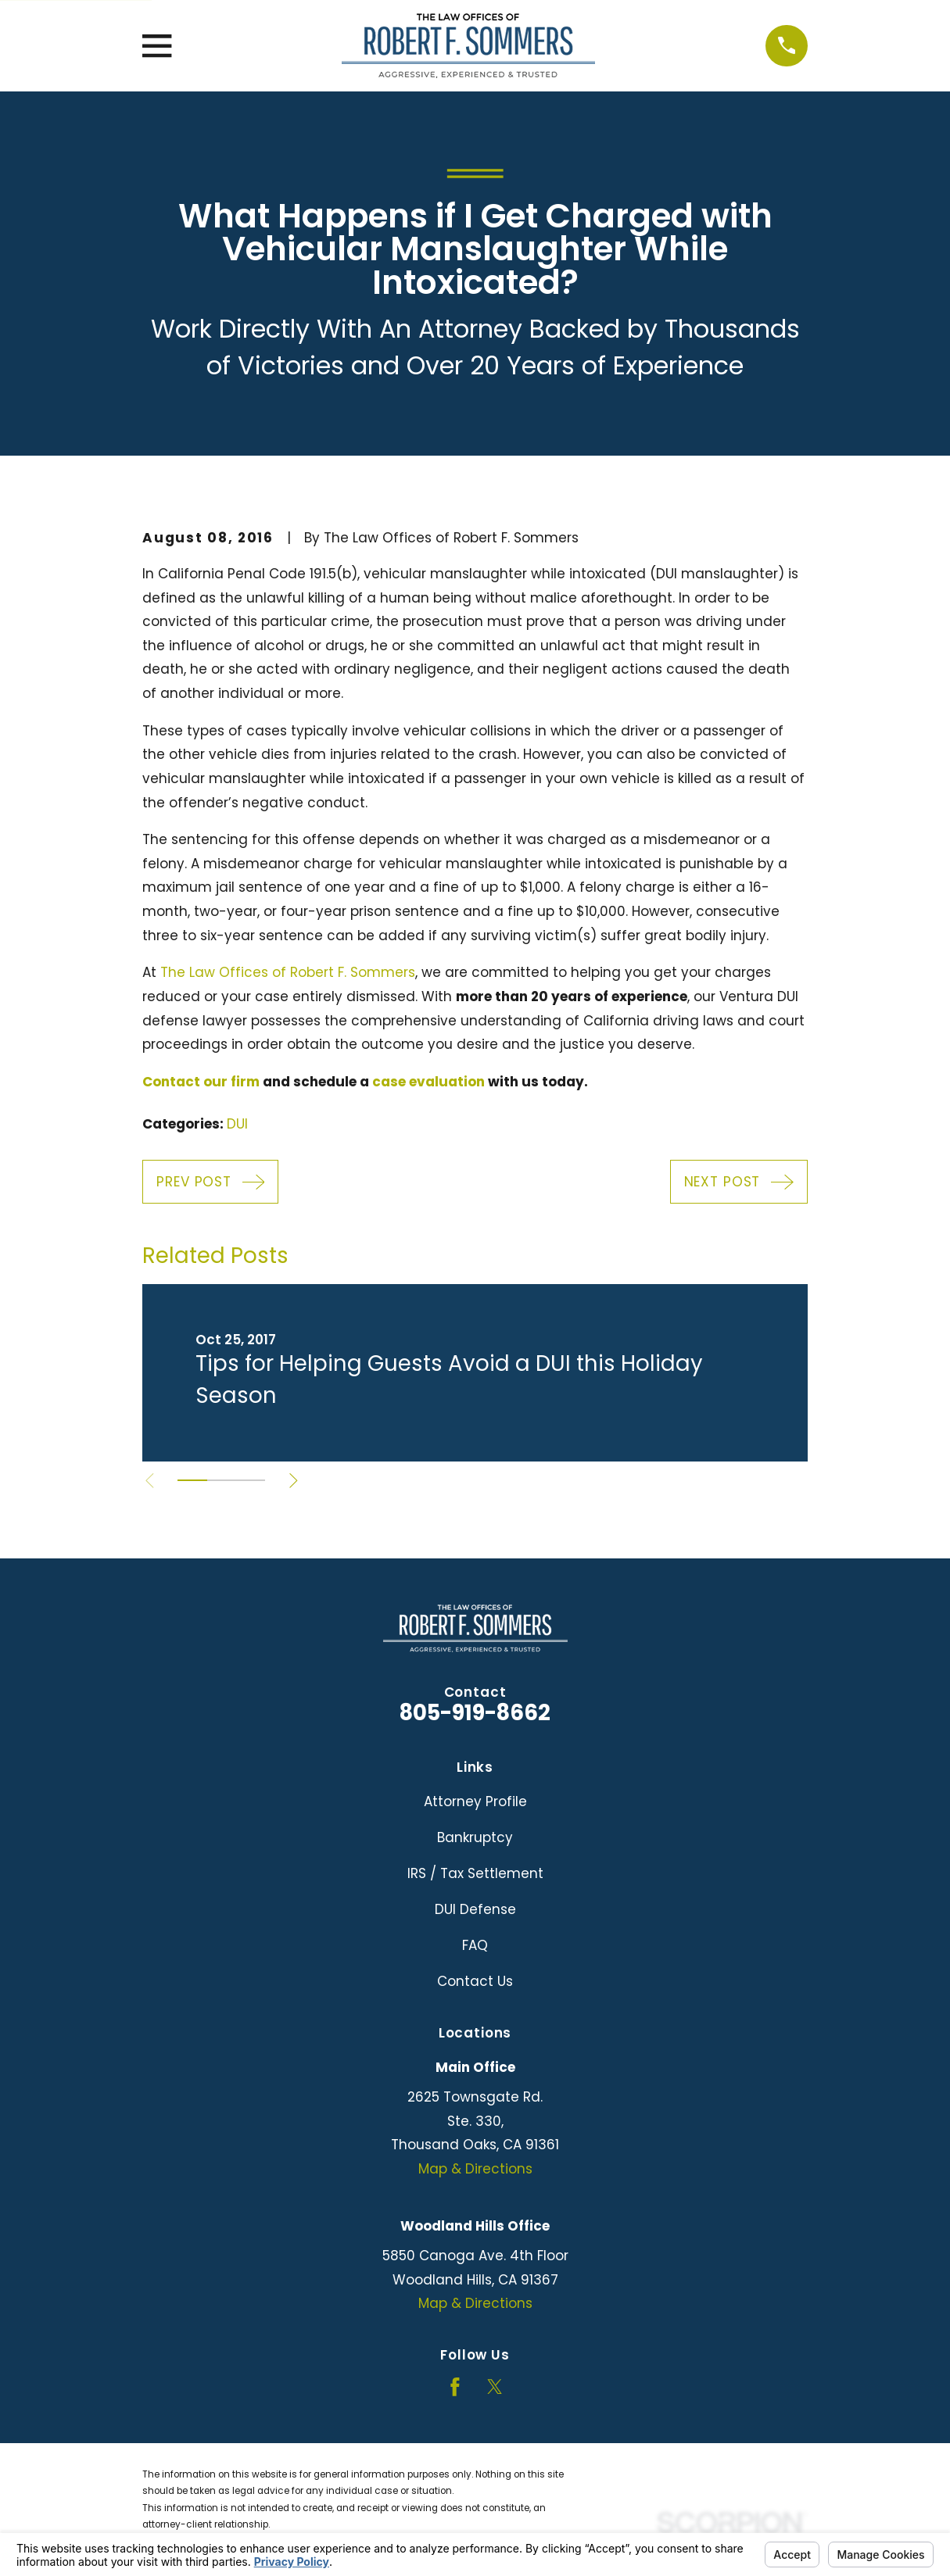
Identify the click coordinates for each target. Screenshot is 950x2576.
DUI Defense (475, 1909)
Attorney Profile (475, 1801)
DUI (237, 1123)
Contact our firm (201, 1081)
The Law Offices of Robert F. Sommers (287, 972)
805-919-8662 (475, 1713)
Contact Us (475, 1981)
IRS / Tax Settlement (475, 1873)
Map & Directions (475, 2168)
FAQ (475, 1945)
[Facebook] (455, 2386)
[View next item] (294, 1480)
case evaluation (428, 1081)
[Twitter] (495, 2386)
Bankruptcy (475, 1837)
